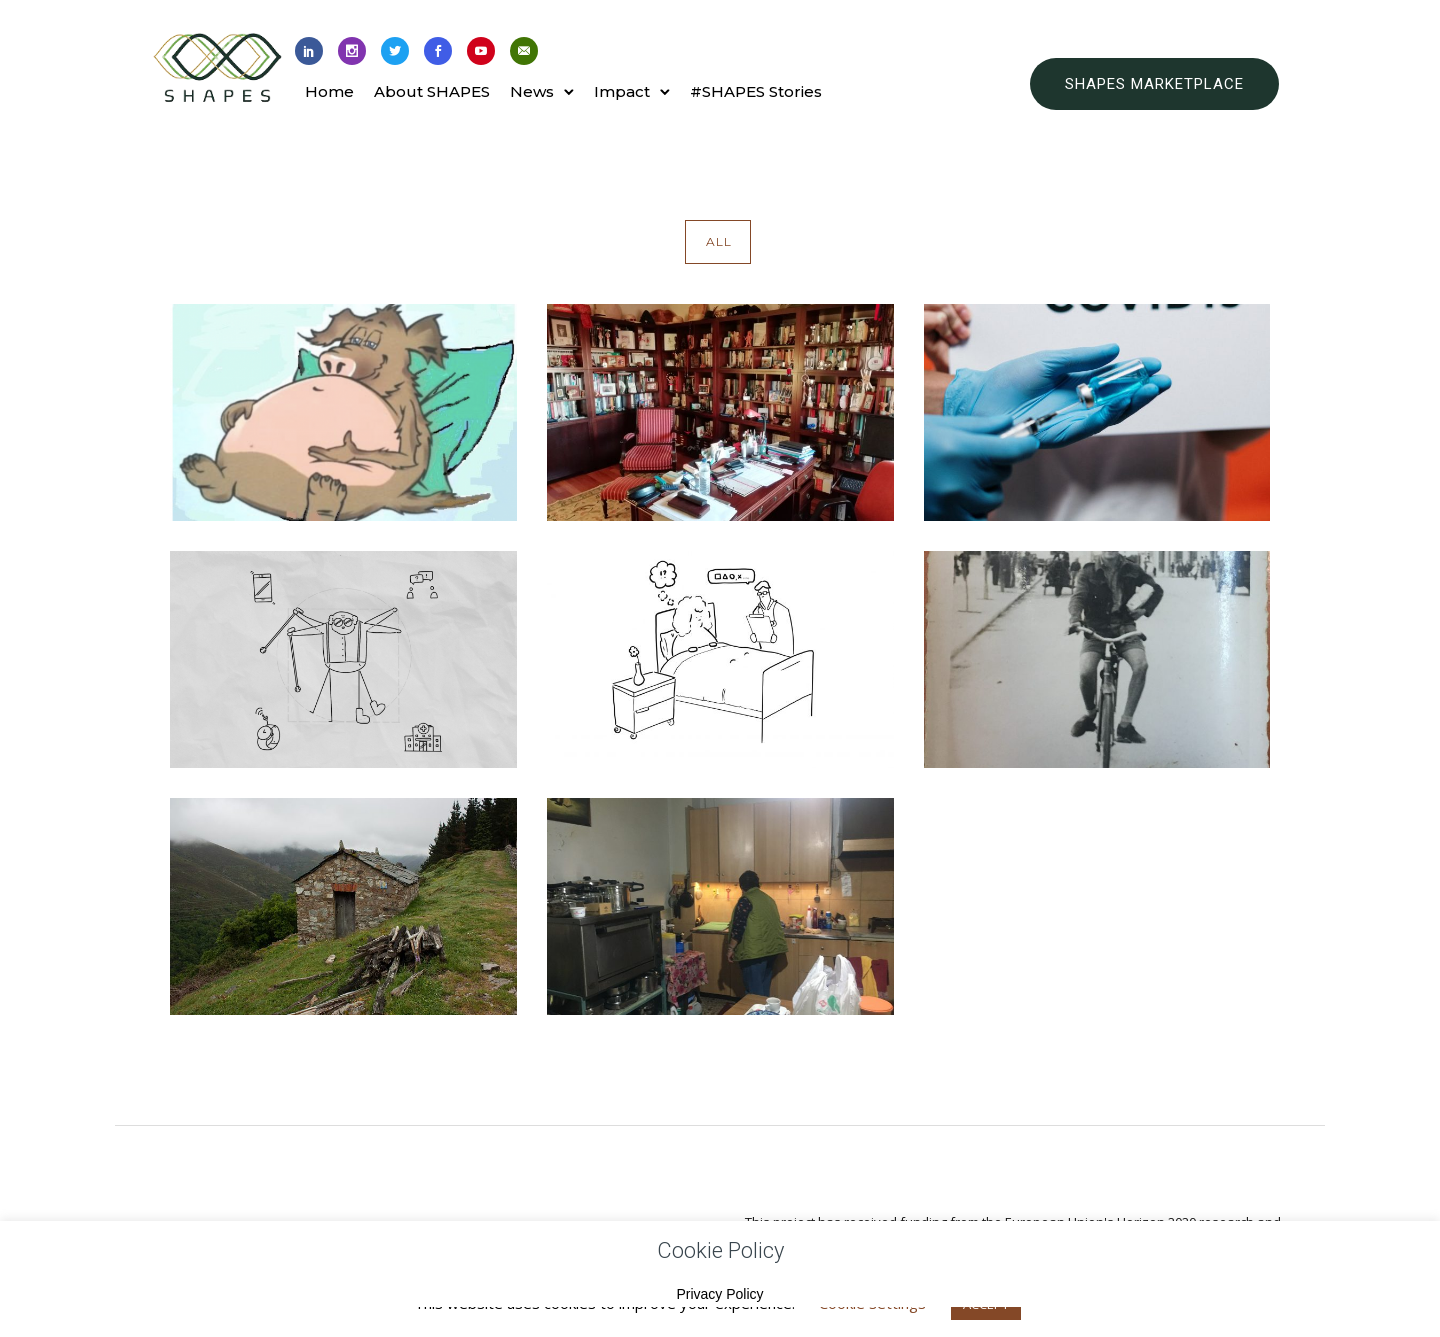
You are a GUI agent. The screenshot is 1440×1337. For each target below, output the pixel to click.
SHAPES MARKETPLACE (1154, 84)
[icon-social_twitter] (395, 52)
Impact (622, 91)
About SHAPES (432, 91)
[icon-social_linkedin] (309, 52)
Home (329, 91)
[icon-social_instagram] (352, 52)
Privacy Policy (719, 1294)
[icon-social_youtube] (481, 52)
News (532, 91)
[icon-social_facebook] (438, 52)
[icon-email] (524, 52)
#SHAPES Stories (756, 91)
